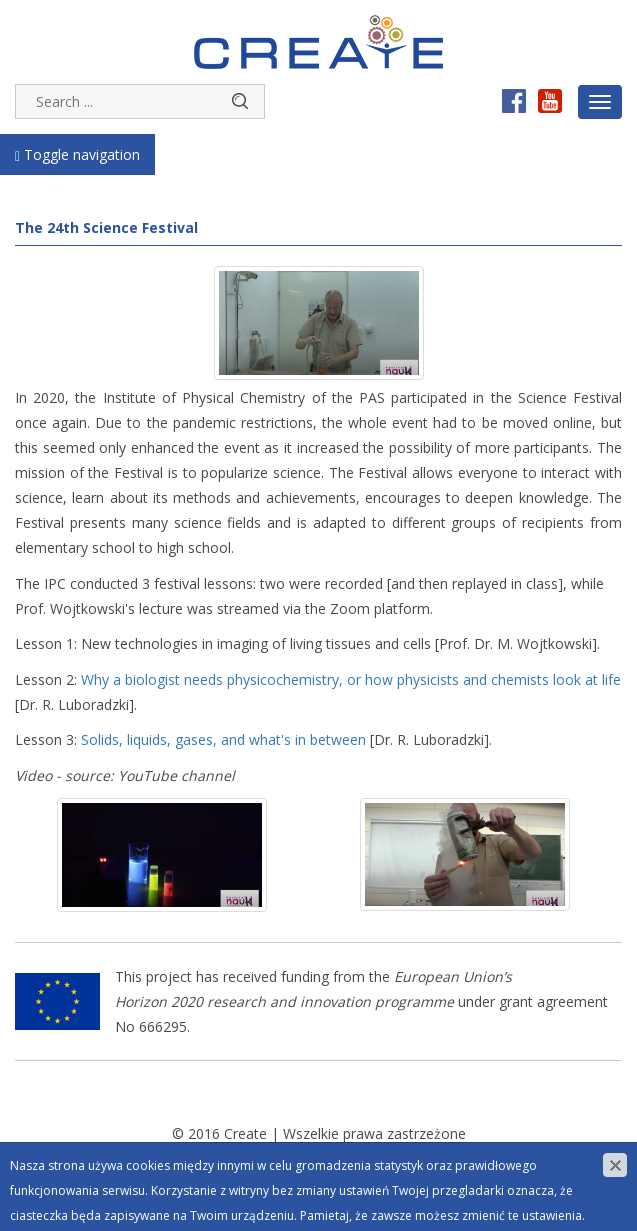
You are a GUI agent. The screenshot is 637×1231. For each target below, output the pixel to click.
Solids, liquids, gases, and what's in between (223, 739)
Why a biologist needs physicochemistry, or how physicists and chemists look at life (351, 679)
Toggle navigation (77, 154)
